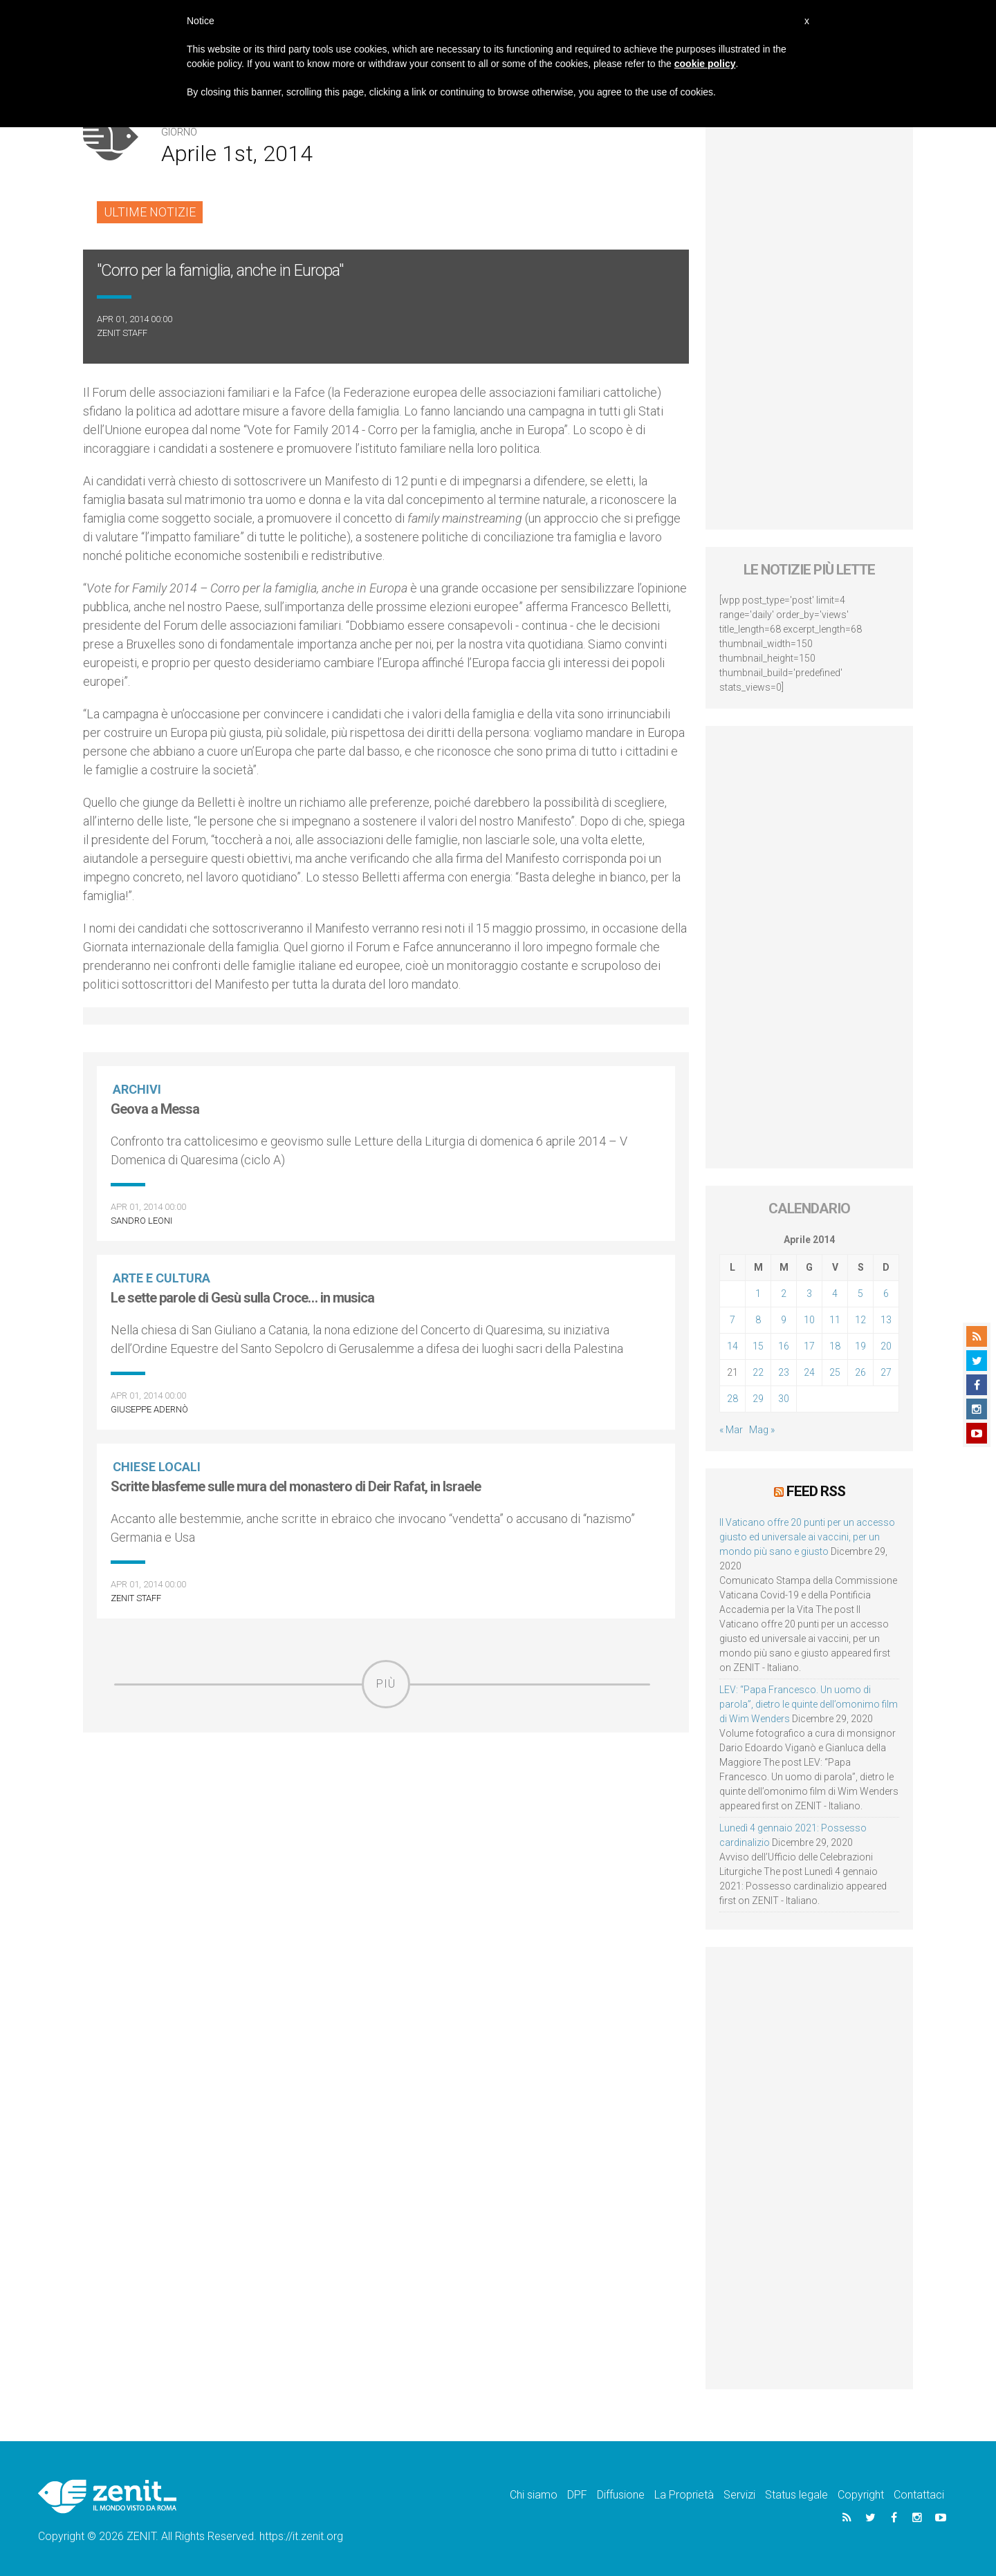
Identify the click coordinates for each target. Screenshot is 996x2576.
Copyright (861, 2494)
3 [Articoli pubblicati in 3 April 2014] (809, 1293)
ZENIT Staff (122, 333)
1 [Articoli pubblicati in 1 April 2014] (758, 1293)
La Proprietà (684, 2494)
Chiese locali (158, 1466)
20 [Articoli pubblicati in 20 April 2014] (886, 1346)
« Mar (731, 1429)
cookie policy (705, 63)
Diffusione (621, 2494)
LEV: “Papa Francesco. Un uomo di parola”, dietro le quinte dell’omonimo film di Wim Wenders (808, 1703)
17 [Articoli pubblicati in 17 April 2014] (809, 1346)
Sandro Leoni (141, 1220)
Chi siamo (533, 2494)
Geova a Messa (155, 1109)
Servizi (739, 2494)
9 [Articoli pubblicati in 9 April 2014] (783, 1319)
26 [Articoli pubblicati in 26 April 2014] (860, 1372)
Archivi (138, 1089)
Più (386, 1683)
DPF (577, 2494)
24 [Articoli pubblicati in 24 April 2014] (809, 1372)
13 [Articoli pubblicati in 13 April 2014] (886, 1319)
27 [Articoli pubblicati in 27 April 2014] (886, 1372)
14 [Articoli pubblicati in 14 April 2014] (732, 1346)
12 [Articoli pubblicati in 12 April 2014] (860, 1319)
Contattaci (919, 2494)
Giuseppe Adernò (149, 1409)
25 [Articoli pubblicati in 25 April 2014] (834, 1372)
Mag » (762, 1429)
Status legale (796, 2494)
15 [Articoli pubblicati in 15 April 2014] (758, 1346)
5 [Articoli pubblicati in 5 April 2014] (860, 1293)
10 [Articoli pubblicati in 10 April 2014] (809, 1319)
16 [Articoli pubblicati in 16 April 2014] (783, 1346)
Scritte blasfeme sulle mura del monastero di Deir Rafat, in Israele (296, 1486)
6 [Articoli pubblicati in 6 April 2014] (886, 1293)
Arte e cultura (163, 1278)
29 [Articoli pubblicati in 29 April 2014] (758, 1398)
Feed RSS (815, 1491)
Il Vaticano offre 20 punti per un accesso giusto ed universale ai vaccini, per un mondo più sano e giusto (807, 1536)
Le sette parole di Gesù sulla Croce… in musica (242, 1297)
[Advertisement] (386, 1806)
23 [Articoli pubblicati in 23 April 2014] (783, 1372)
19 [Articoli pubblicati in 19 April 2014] (860, 1346)
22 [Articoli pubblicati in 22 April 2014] (758, 1372)
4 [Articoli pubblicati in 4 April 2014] (835, 1293)
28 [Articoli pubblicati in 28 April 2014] (732, 1398)
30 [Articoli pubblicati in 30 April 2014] (783, 1398)
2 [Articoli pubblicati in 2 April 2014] (783, 1293)
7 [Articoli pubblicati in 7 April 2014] (732, 1319)
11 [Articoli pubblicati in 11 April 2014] (834, 1319)
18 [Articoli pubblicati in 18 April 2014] (834, 1346)
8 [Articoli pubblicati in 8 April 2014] (758, 1319)
